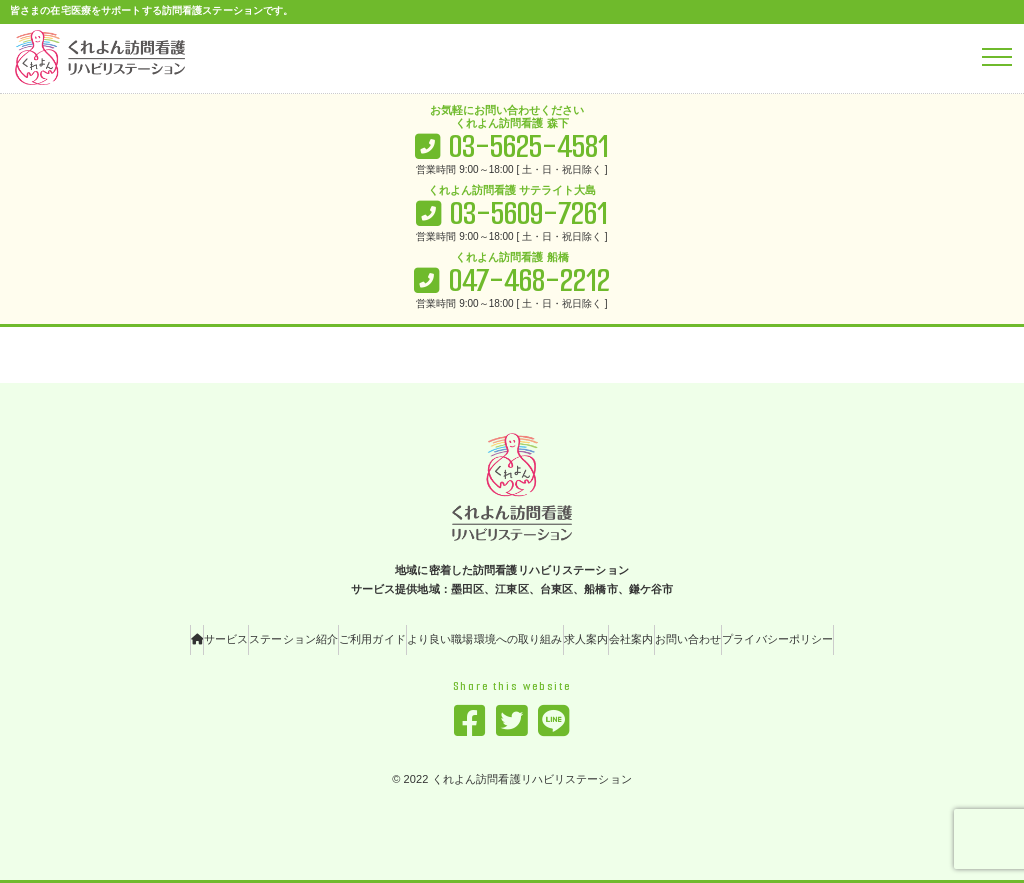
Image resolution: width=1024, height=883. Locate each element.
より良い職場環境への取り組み (485, 639)
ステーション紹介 (293, 639)
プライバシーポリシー (777, 639)
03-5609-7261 (529, 213)
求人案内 (586, 639)
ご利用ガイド (372, 639)
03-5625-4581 (529, 146)
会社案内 (631, 639)
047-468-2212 (529, 280)
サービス (226, 639)
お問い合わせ (688, 639)
